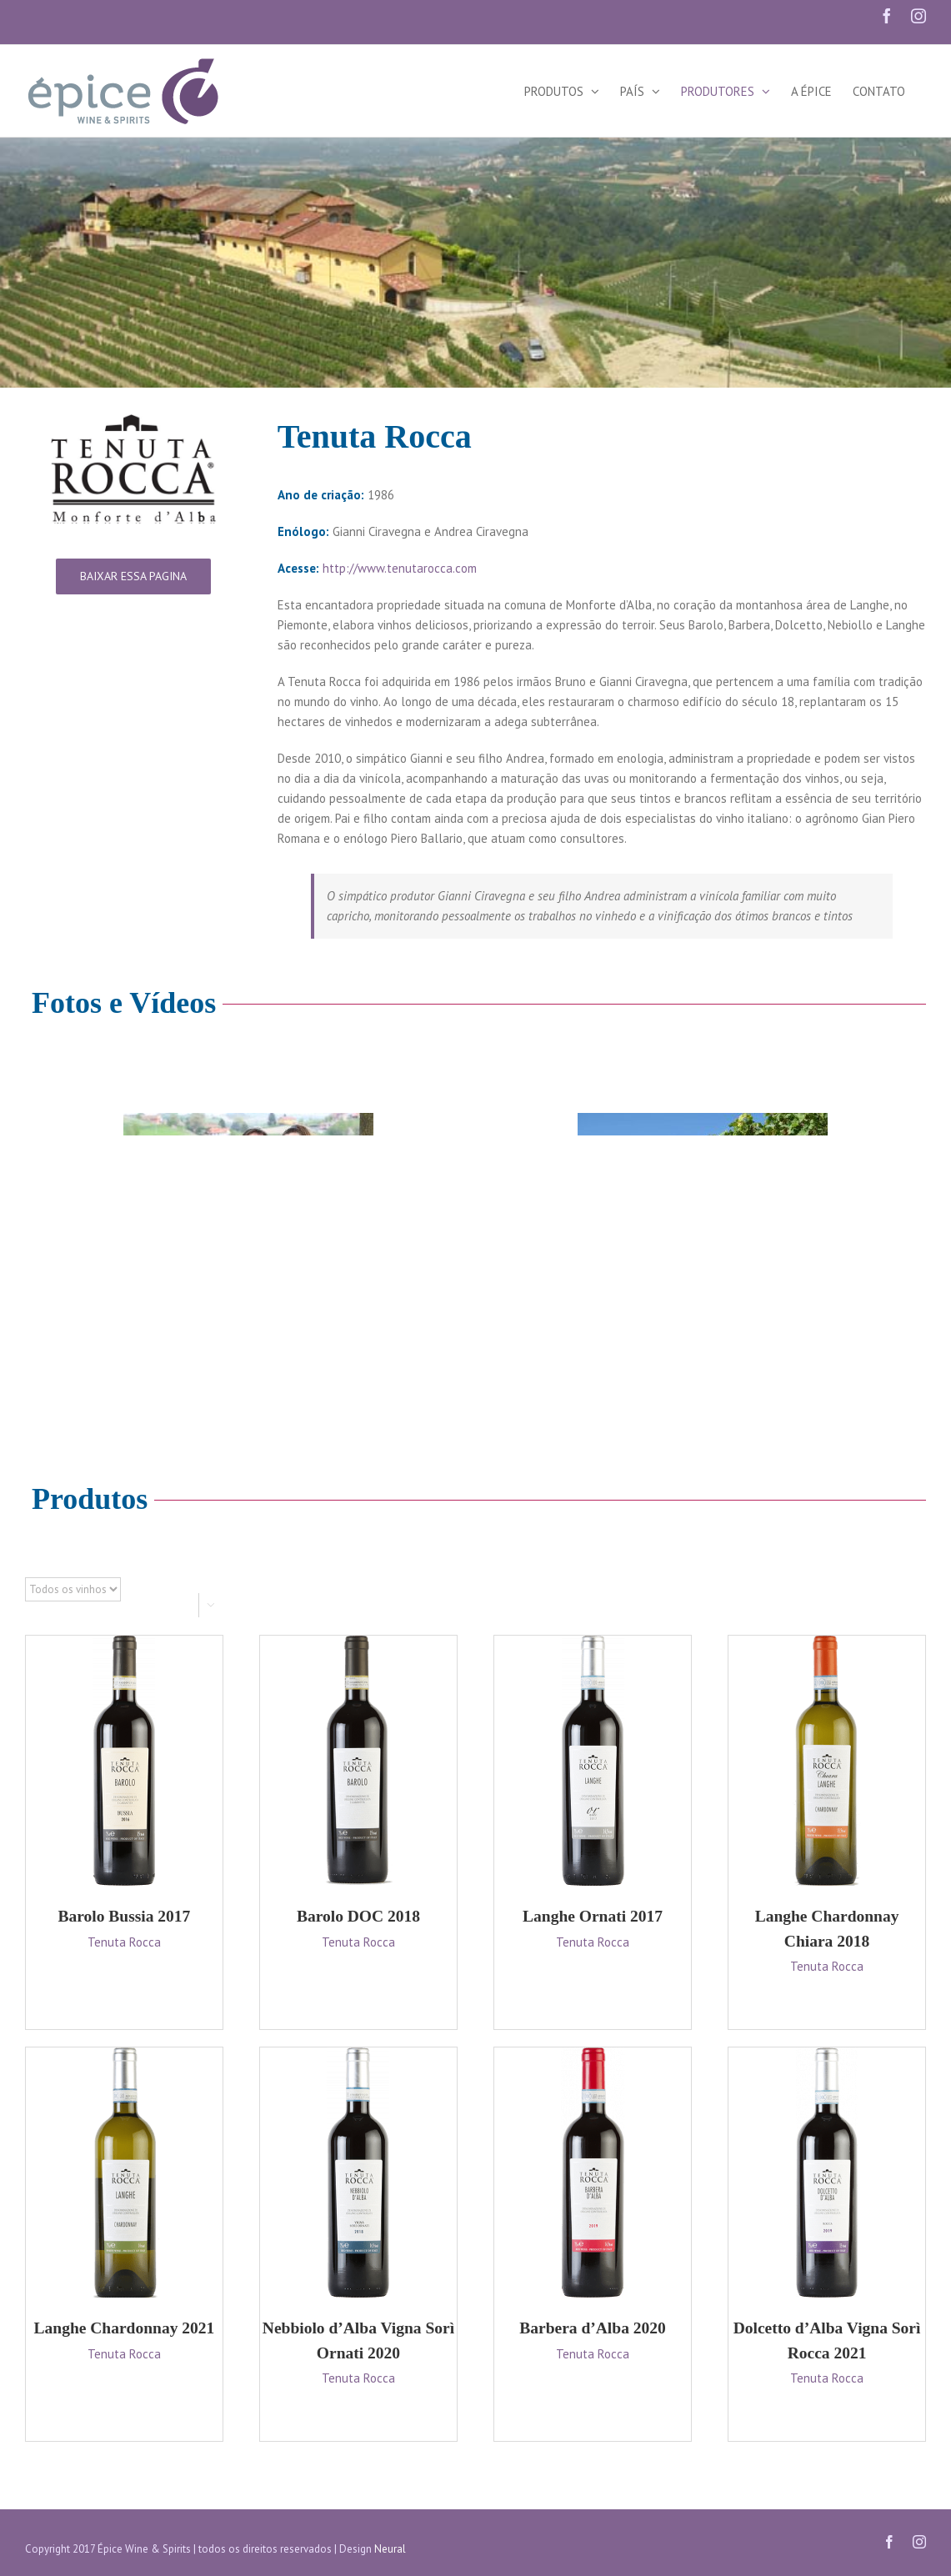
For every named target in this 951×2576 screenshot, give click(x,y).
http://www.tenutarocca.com (400, 568)
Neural (390, 2549)
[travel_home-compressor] (248, 1197)
